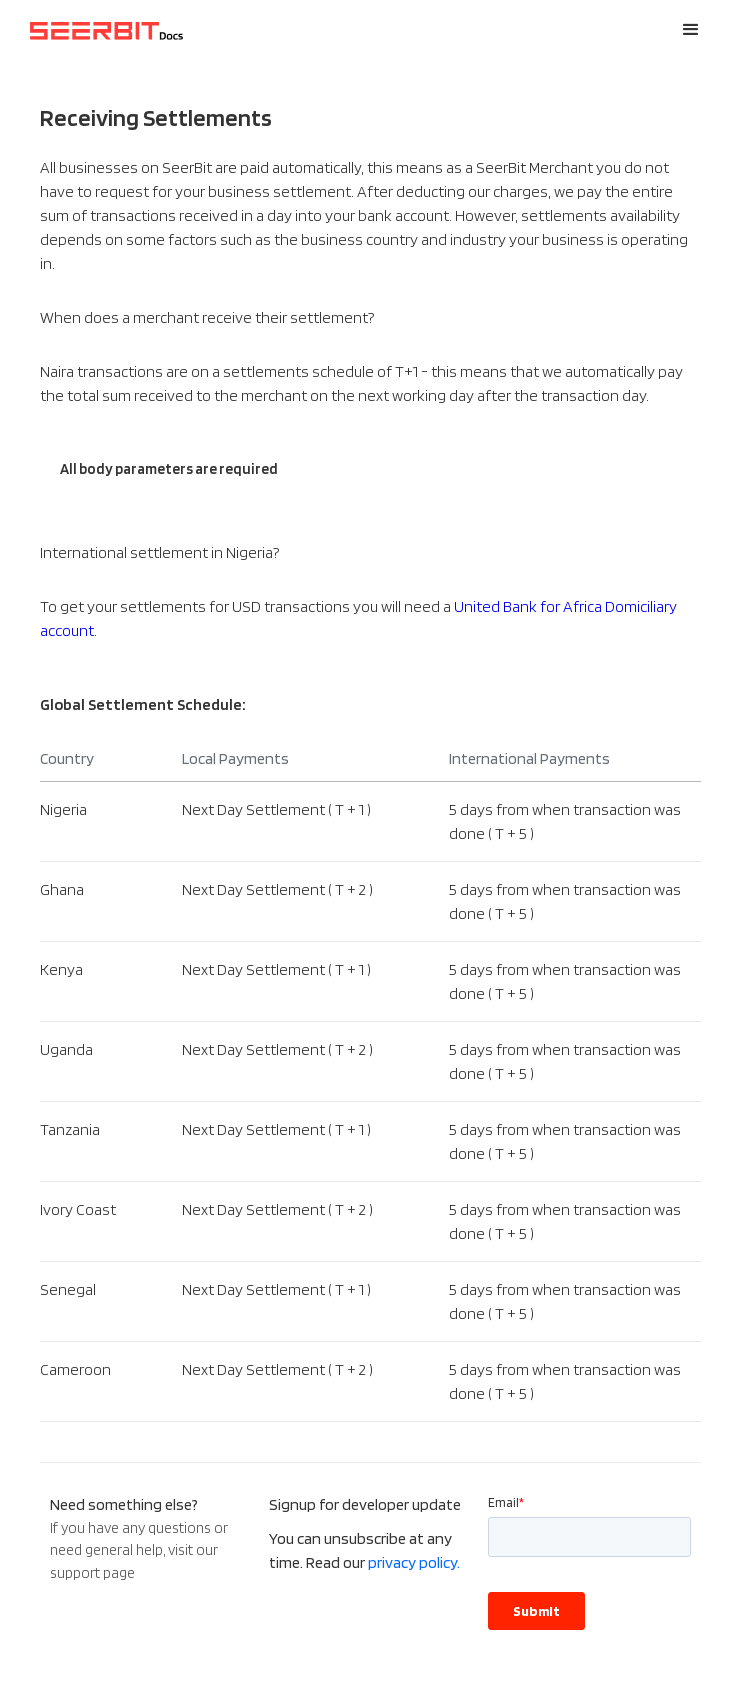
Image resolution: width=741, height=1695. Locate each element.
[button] (691, 30)
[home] (102, 30)
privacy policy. (414, 1562)
